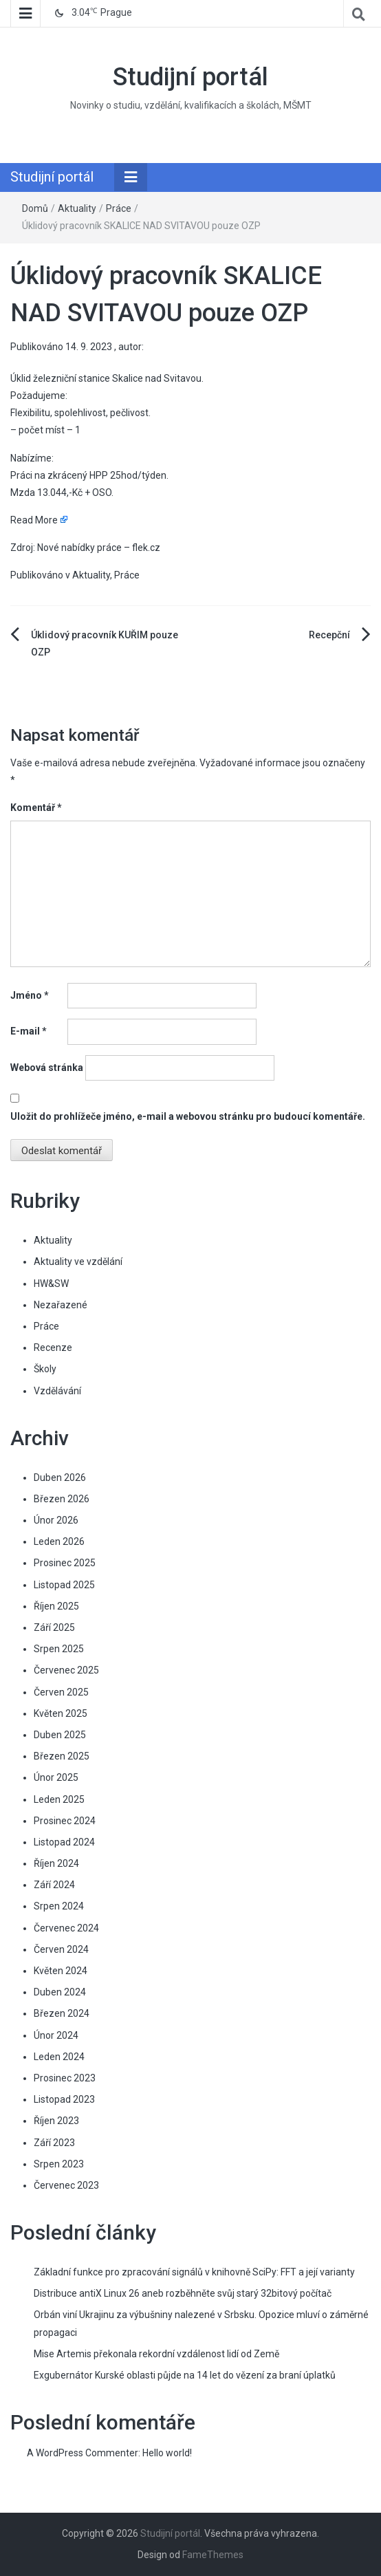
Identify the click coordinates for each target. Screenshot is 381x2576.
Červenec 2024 (66, 1928)
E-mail (28, 1031)
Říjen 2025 (56, 1606)
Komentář (36, 807)
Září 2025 (54, 1627)
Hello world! (167, 2452)
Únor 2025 (56, 1777)
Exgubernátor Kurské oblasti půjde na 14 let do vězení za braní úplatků (185, 2375)
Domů (35, 208)
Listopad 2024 (64, 1842)
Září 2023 (54, 2142)
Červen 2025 (61, 1692)
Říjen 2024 (56, 1863)
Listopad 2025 (64, 1584)
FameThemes (212, 2554)
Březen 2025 (61, 1756)
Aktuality (77, 208)
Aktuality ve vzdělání (78, 1261)
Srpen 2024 (59, 1906)
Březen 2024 (61, 2013)
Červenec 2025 (66, 1670)
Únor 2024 (56, 2035)
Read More (34, 520)
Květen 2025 (60, 1713)
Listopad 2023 (64, 2099)
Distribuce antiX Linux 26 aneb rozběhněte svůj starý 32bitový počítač (182, 2293)
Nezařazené (60, 1304)
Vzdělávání (57, 1390)
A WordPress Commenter (82, 2452)
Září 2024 (54, 1884)
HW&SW (51, 1283)
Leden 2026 (59, 1541)
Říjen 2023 (56, 2120)
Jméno (29, 995)
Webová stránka (46, 1067)
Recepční (329, 634)
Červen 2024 (61, 1949)
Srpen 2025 (59, 1648)
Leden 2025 (59, 1799)
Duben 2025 (60, 1734)
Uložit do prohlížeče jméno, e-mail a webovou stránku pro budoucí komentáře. (187, 1116)
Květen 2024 (60, 1970)
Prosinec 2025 (65, 1562)
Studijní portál (190, 77)
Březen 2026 (61, 1498)
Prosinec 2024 (65, 1820)
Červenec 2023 (66, 2185)
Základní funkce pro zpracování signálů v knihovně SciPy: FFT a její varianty (194, 2271)
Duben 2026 (60, 1477)
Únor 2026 (56, 1520)
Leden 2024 (59, 2056)
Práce (118, 208)
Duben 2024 (60, 1992)
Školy (45, 1368)
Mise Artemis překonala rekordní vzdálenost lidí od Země (156, 2353)
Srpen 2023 (59, 2163)
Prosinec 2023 (65, 2077)
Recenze (53, 1347)
